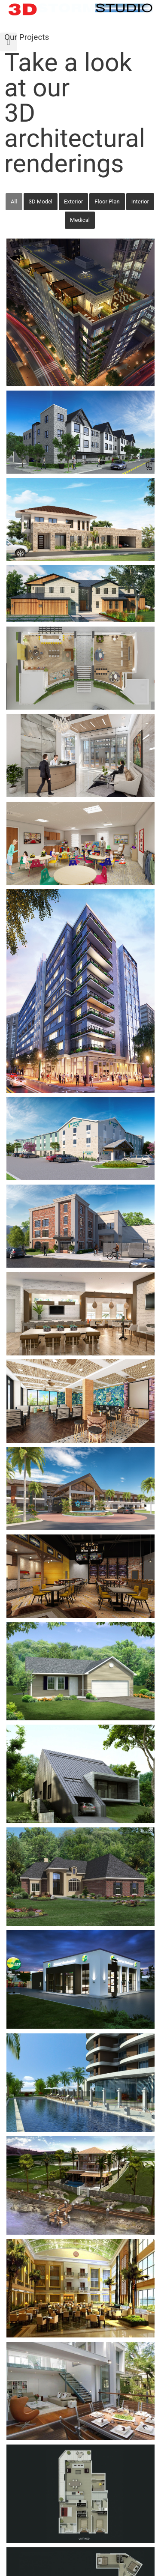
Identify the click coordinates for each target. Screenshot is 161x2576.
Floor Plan (106, 201)
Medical (80, 220)
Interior (140, 201)
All (14, 201)
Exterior (73, 201)
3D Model (40, 201)
